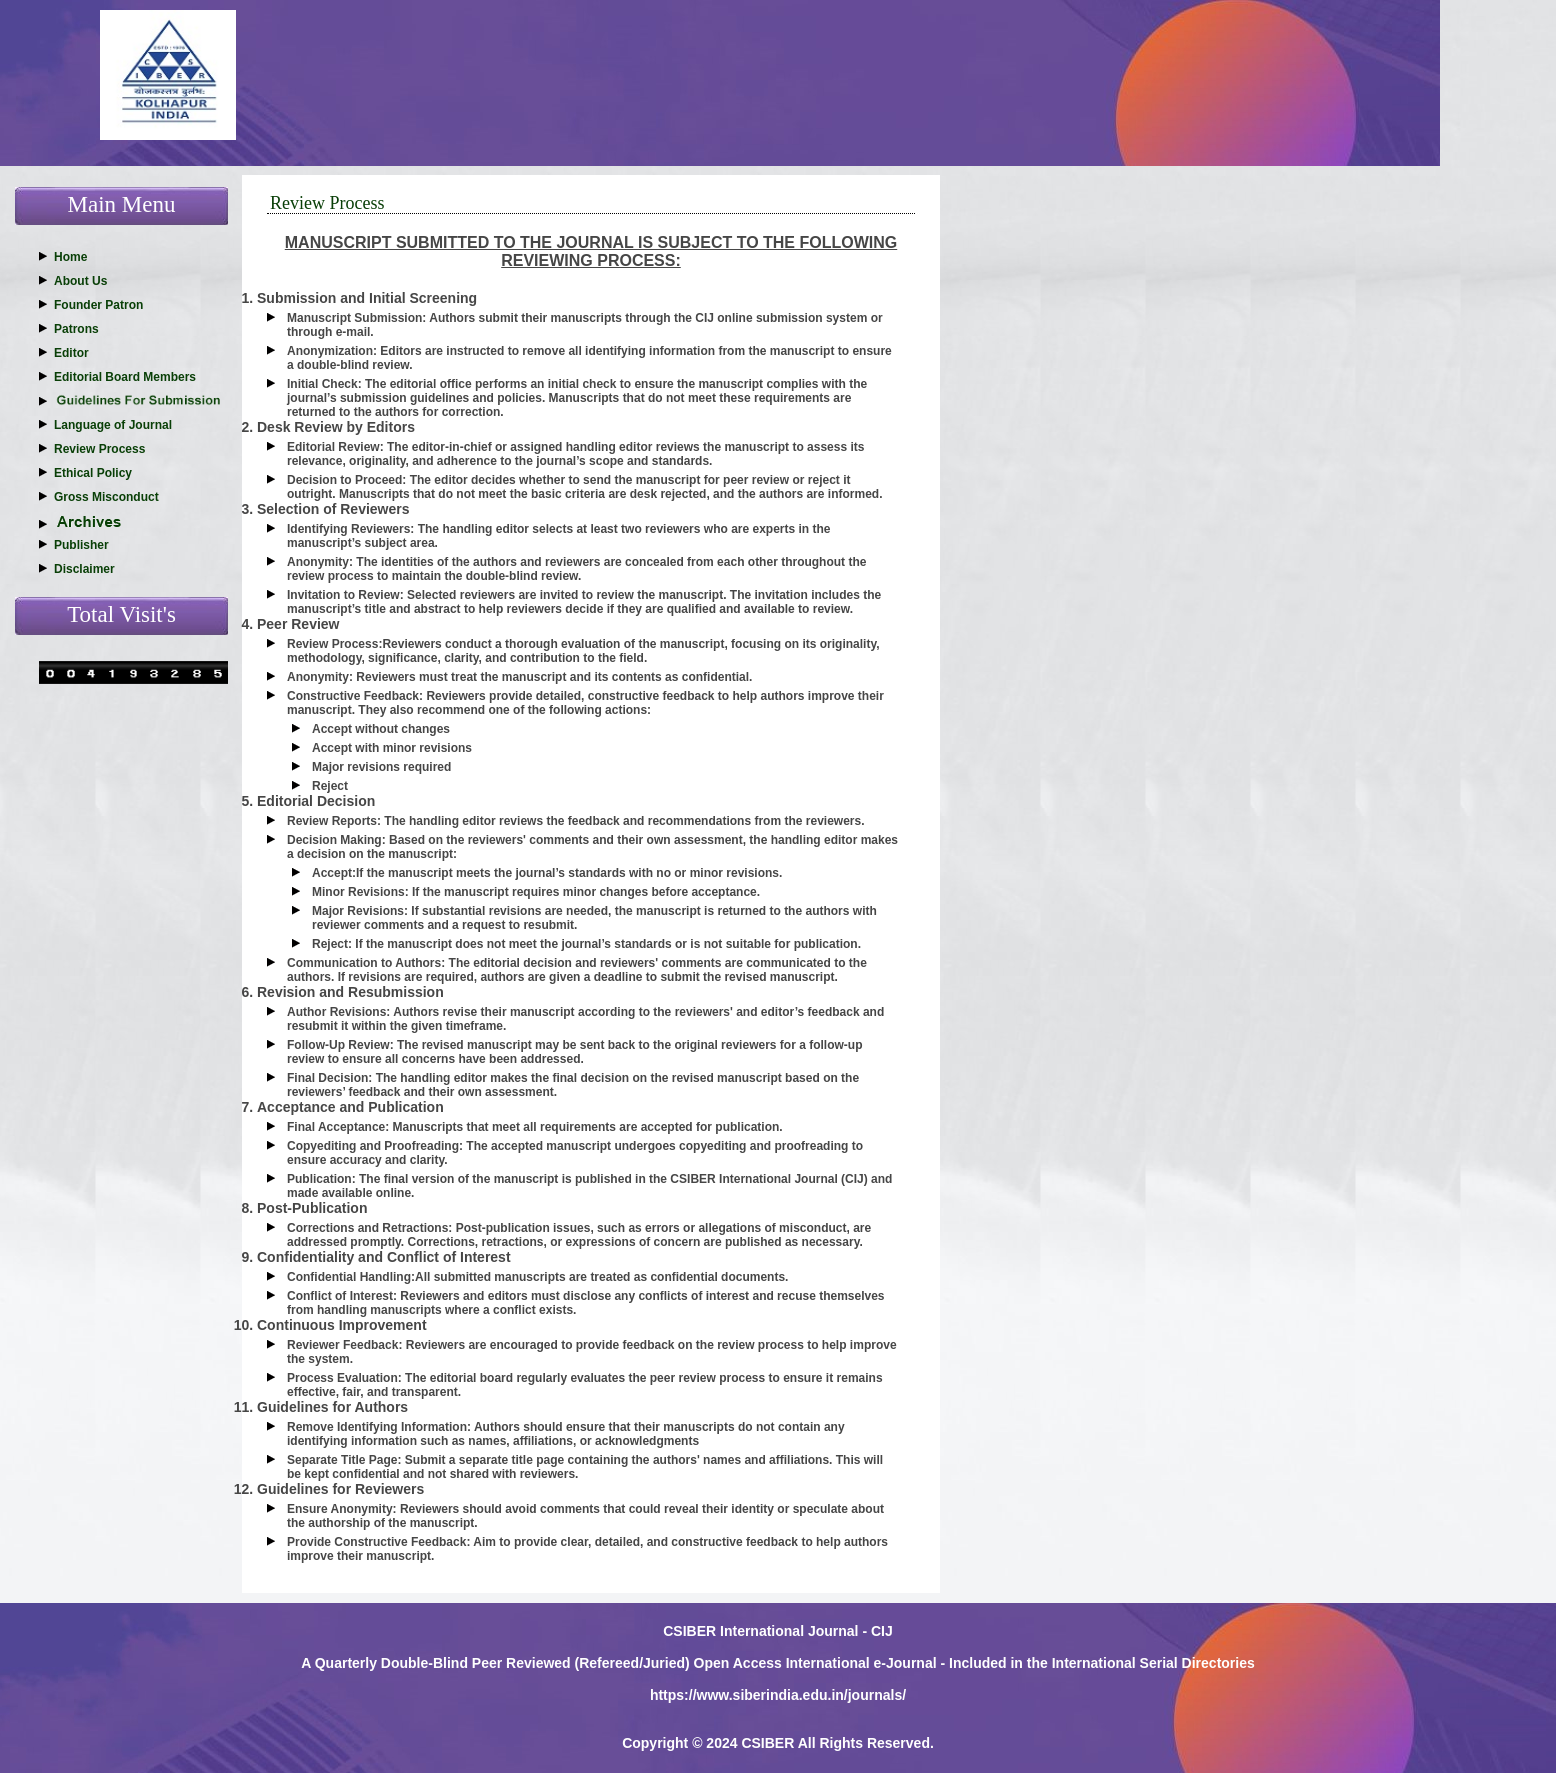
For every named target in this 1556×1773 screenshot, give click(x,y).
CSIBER (767, 1743)
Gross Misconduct (106, 497)
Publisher (81, 545)
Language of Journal (113, 425)
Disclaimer (84, 569)
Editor (71, 353)
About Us (80, 281)
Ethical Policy (93, 473)
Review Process (99, 449)
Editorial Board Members (125, 377)
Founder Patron (98, 305)
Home (70, 257)
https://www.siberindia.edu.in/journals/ (778, 1695)
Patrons (76, 329)
